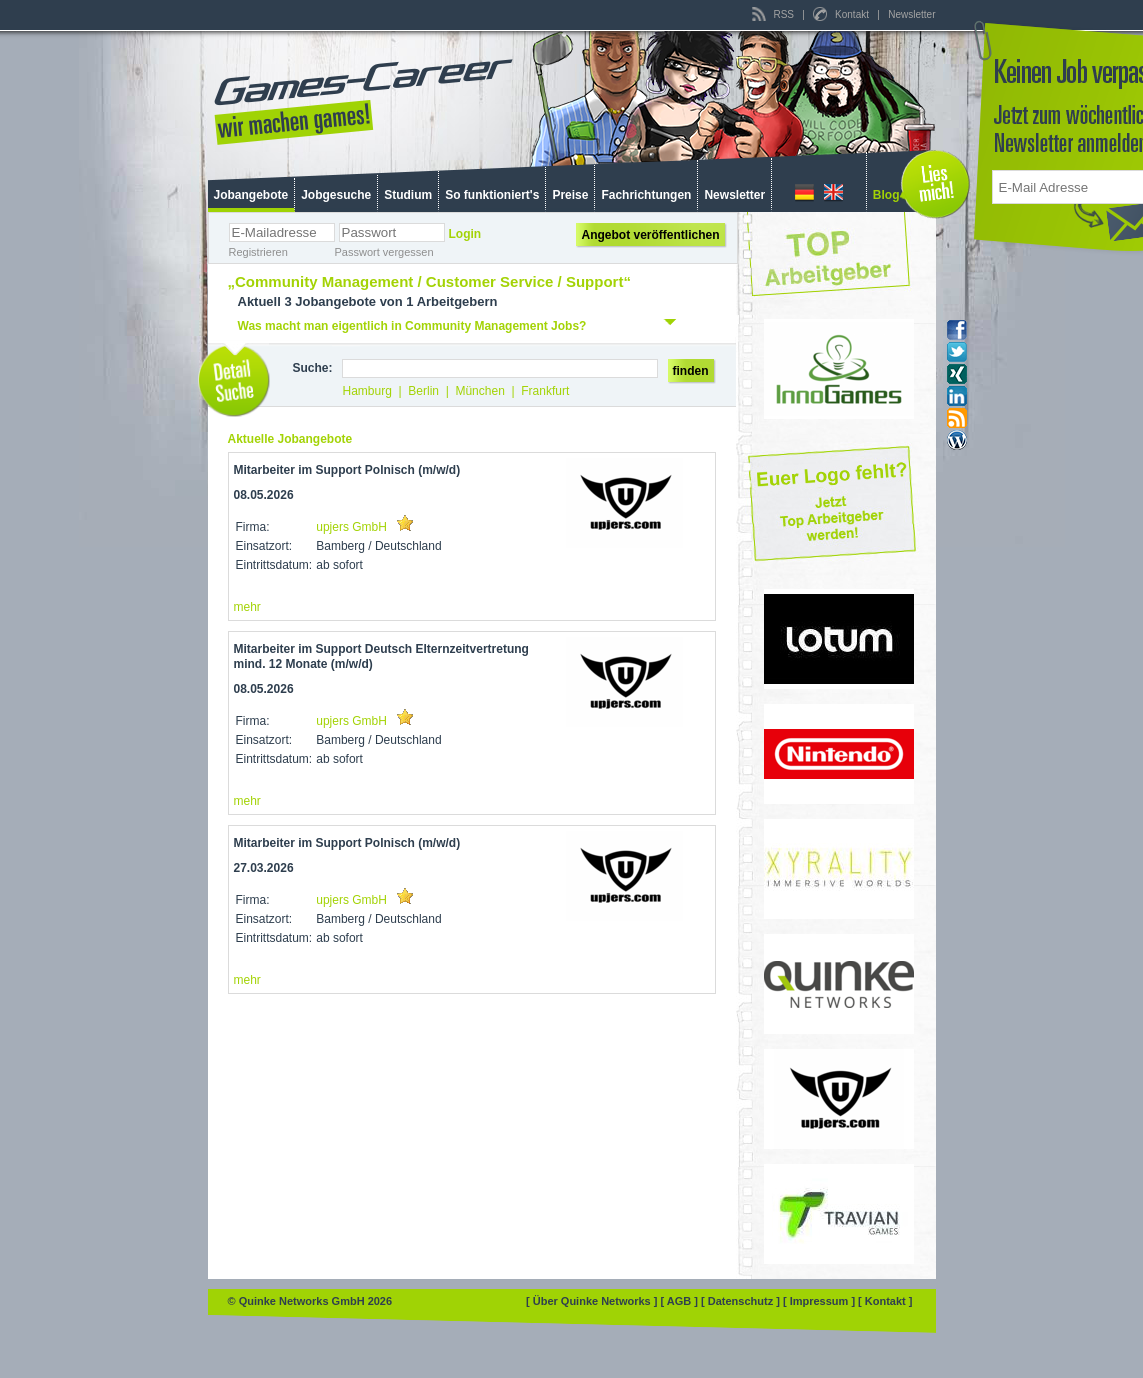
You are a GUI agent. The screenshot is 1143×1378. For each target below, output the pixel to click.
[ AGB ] (680, 1301)
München (479, 391)
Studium (408, 195)
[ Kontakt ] (885, 1301)
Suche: (313, 368)
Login (465, 234)
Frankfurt (545, 391)
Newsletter (911, 14)
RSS (774, 14)
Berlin (423, 391)
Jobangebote (251, 195)
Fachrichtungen (646, 195)
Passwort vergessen (384, 252)
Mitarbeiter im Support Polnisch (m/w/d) (347, 470)
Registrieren (258, 252)
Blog (886, 195)
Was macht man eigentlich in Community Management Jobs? (412, 326)
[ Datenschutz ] (742, 1301)
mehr (247, 607)
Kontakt (842, 14)
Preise (570, 195)
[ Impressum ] (820, 1301)
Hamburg (367, 391)
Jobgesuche (336, 195)
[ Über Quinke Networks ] (593, 1301)
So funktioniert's (492, 195)
